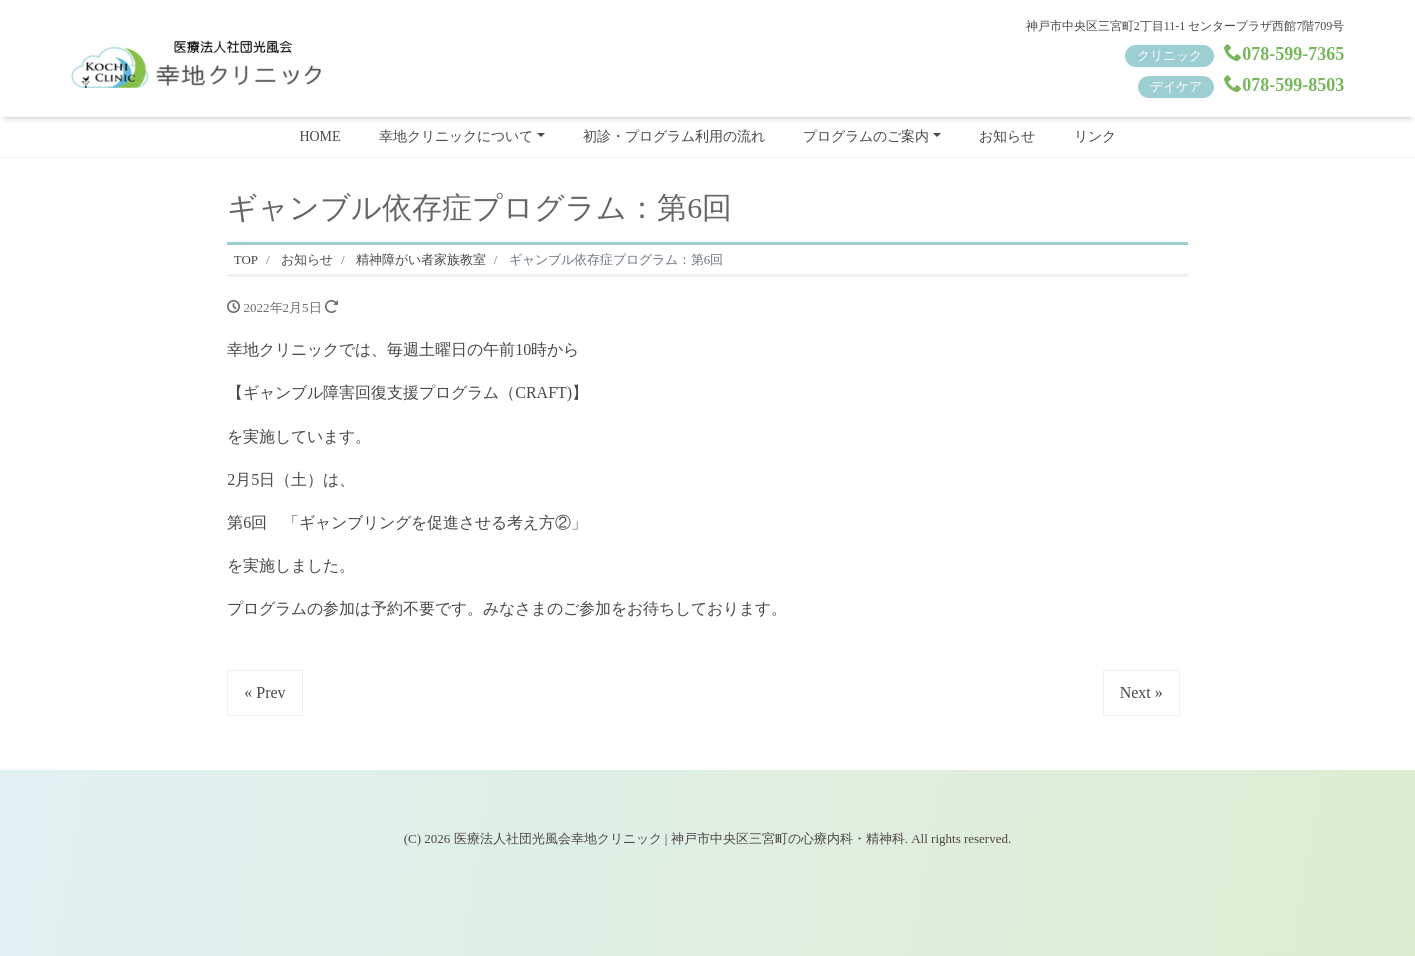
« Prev (264, 692)
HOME (319, 136)
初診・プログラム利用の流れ (674, 136)
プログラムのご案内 (866, 136)
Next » (1141, 692)
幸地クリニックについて (456, 136)
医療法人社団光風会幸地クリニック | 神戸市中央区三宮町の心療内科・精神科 (679, 838)
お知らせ (1007, 136)
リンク (1095, 136)
